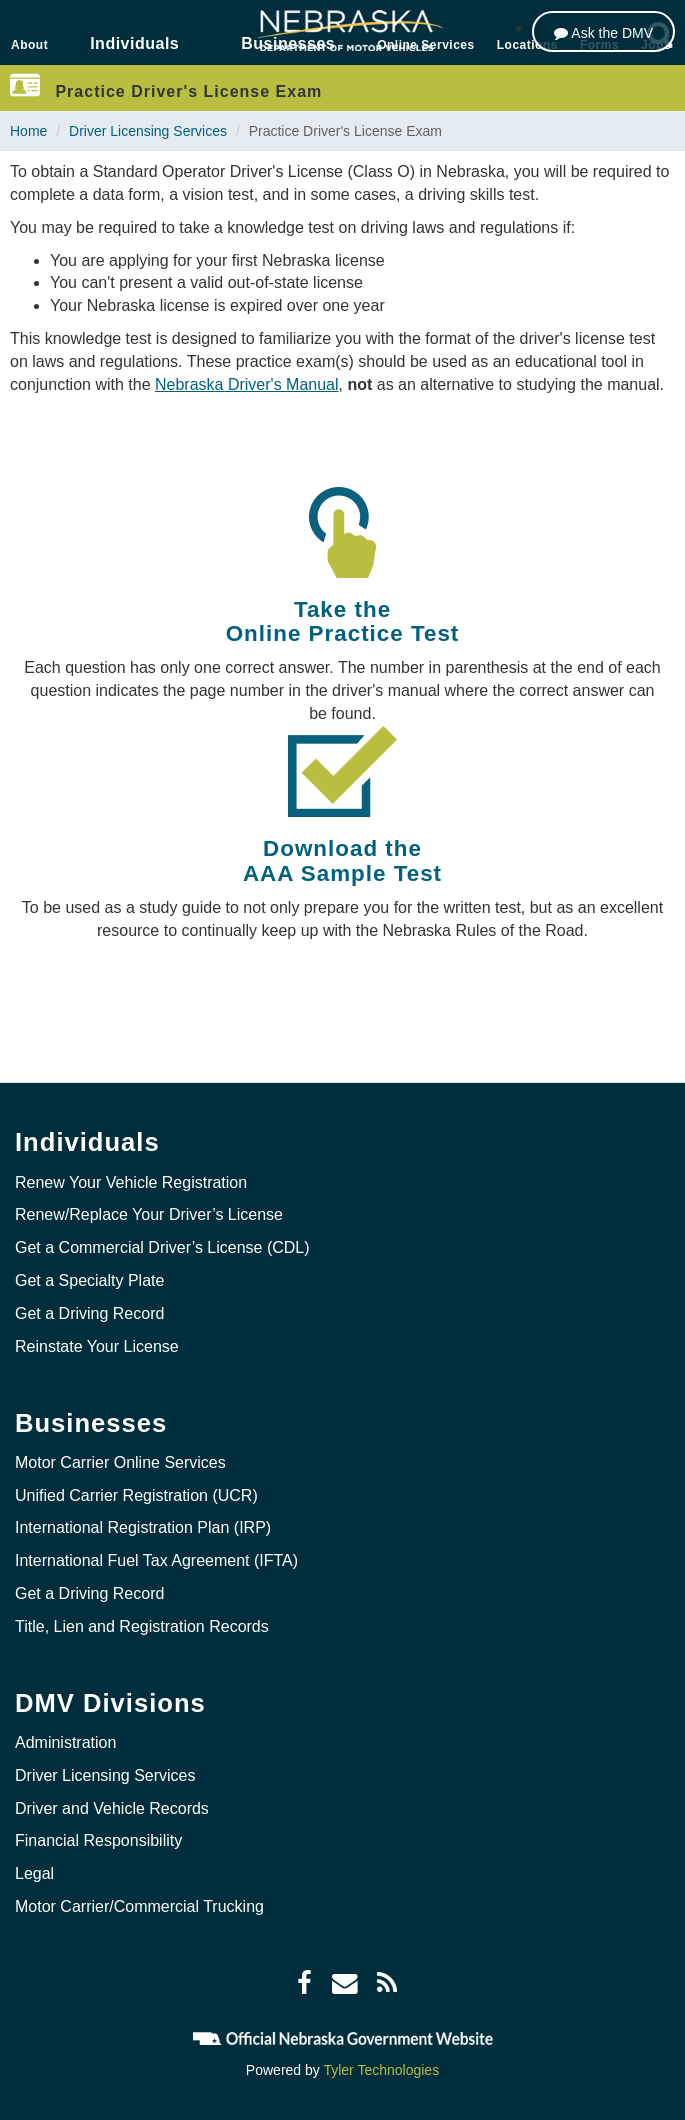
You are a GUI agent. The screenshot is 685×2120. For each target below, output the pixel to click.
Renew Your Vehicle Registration (131, 1182)
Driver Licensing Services (148, 131)
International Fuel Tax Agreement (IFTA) (156, 1560)
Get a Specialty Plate (89, 1280)
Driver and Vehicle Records (112, 1808)
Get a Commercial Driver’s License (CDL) (162, 1247)
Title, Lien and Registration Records (142, 1626)
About (29, 45)
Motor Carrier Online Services (120, 1462)
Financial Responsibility (98, 1840)
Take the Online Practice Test (343, 622)
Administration (65, 1742)
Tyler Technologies (381, 2070)
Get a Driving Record (89, 1313)
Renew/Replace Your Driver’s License (149, 1214)
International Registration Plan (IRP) (143, 1527)
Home (28, 131)
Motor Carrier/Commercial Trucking (139, 1906)
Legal (34, 1873)
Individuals (134, 43)
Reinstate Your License (97, 1346)
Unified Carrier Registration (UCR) (136, 1495)
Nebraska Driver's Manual (247, 384)
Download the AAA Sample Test (342, 861)
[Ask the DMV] (603, 31)
